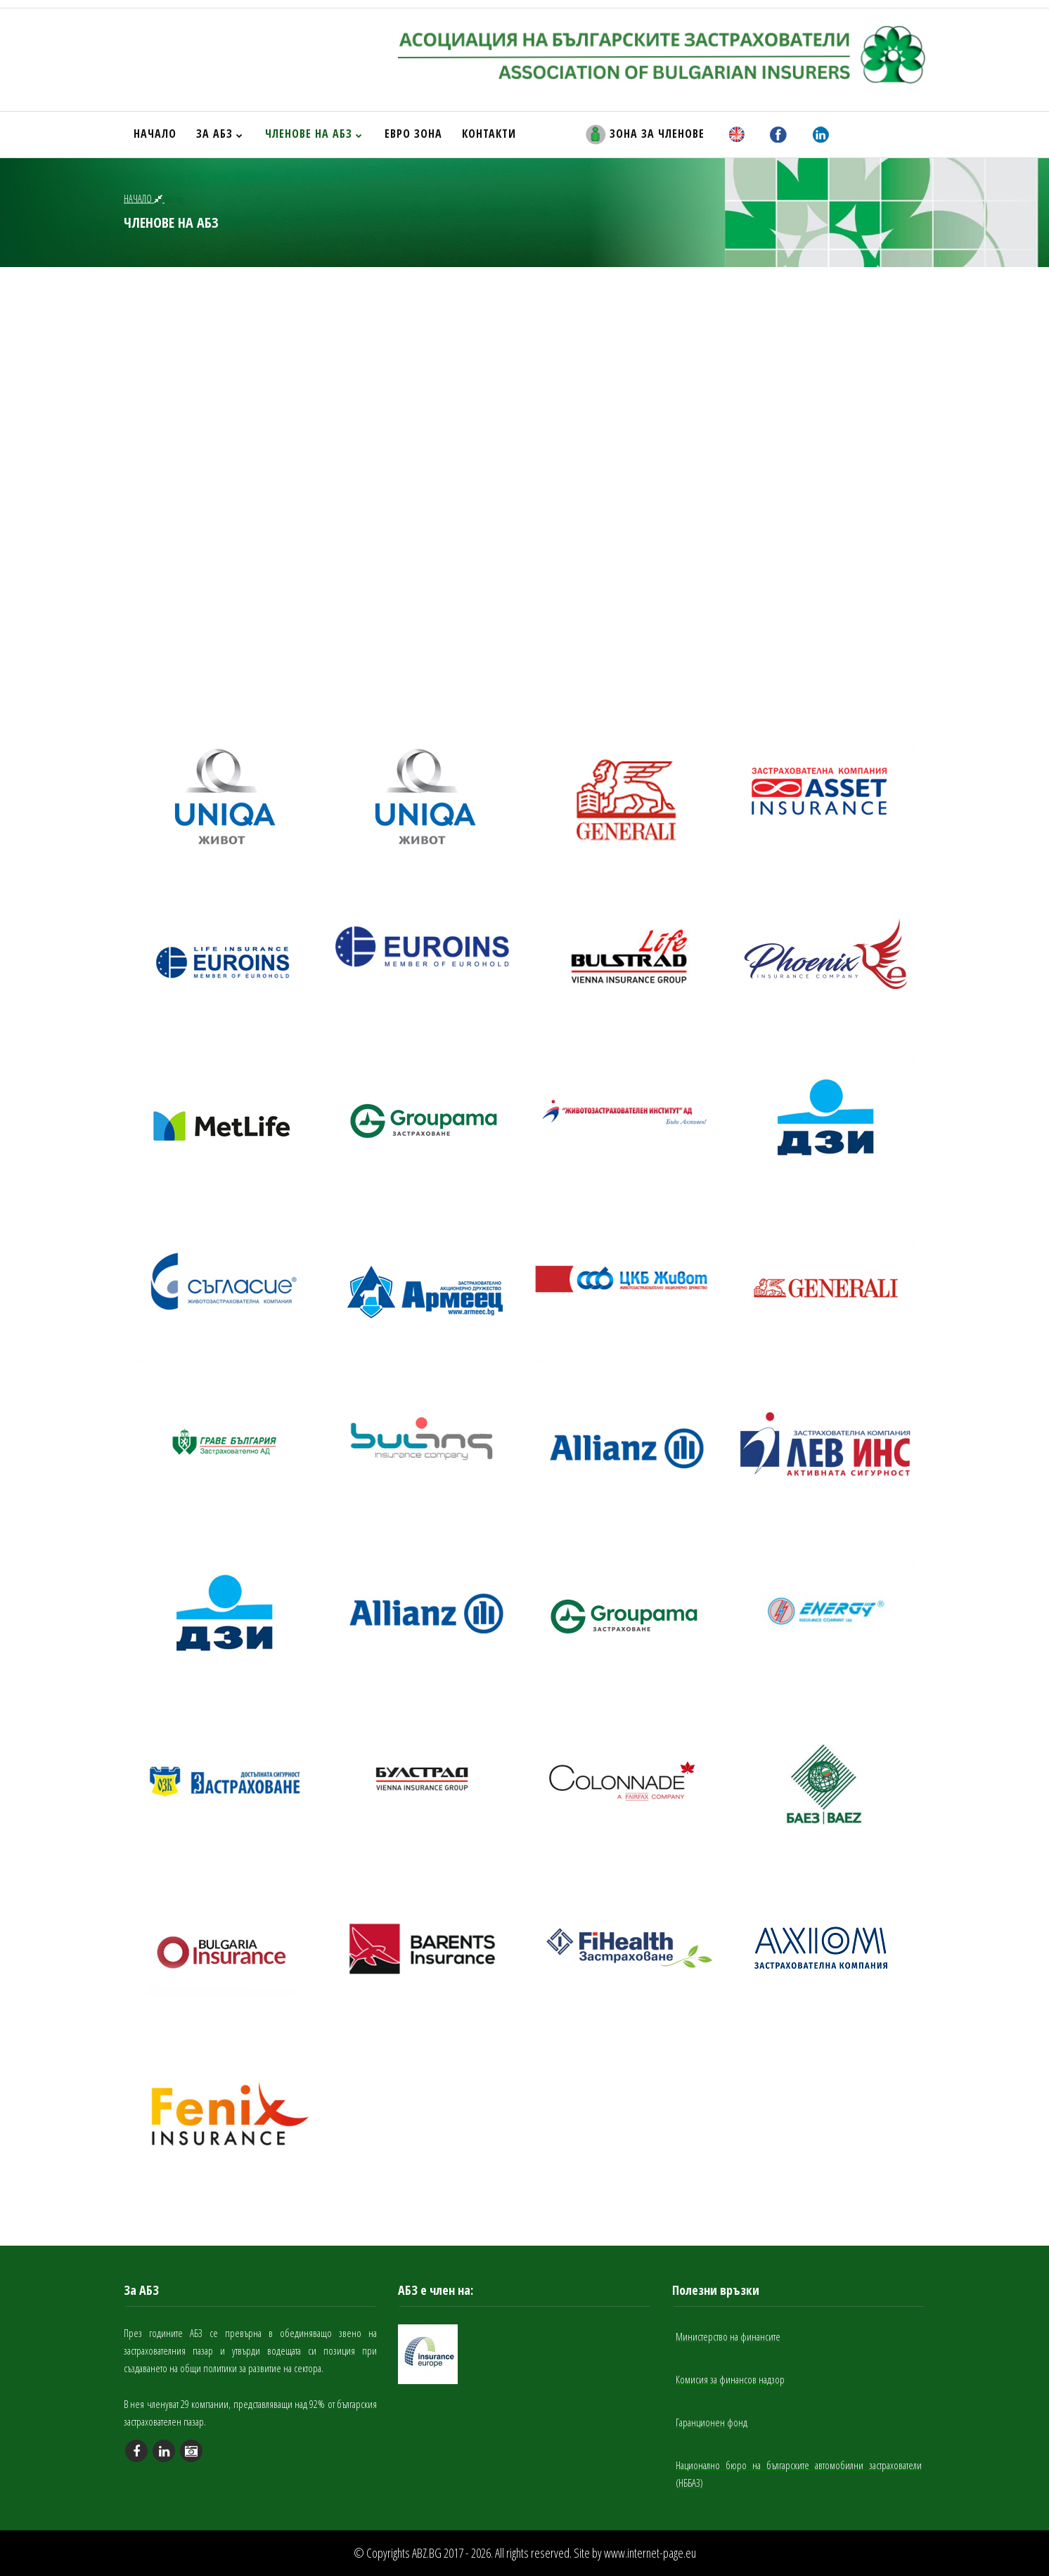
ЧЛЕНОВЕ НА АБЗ (314, 133)
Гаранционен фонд (711, 2422)
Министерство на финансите (728, 2336)
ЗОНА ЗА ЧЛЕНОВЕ (645, 134)
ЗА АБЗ (219, 133)
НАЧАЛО (155, 133)
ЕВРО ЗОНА (413, 133)
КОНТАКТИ (489, 133)
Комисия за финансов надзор (730, 2379)
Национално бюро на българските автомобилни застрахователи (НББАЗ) (799, 2474)
